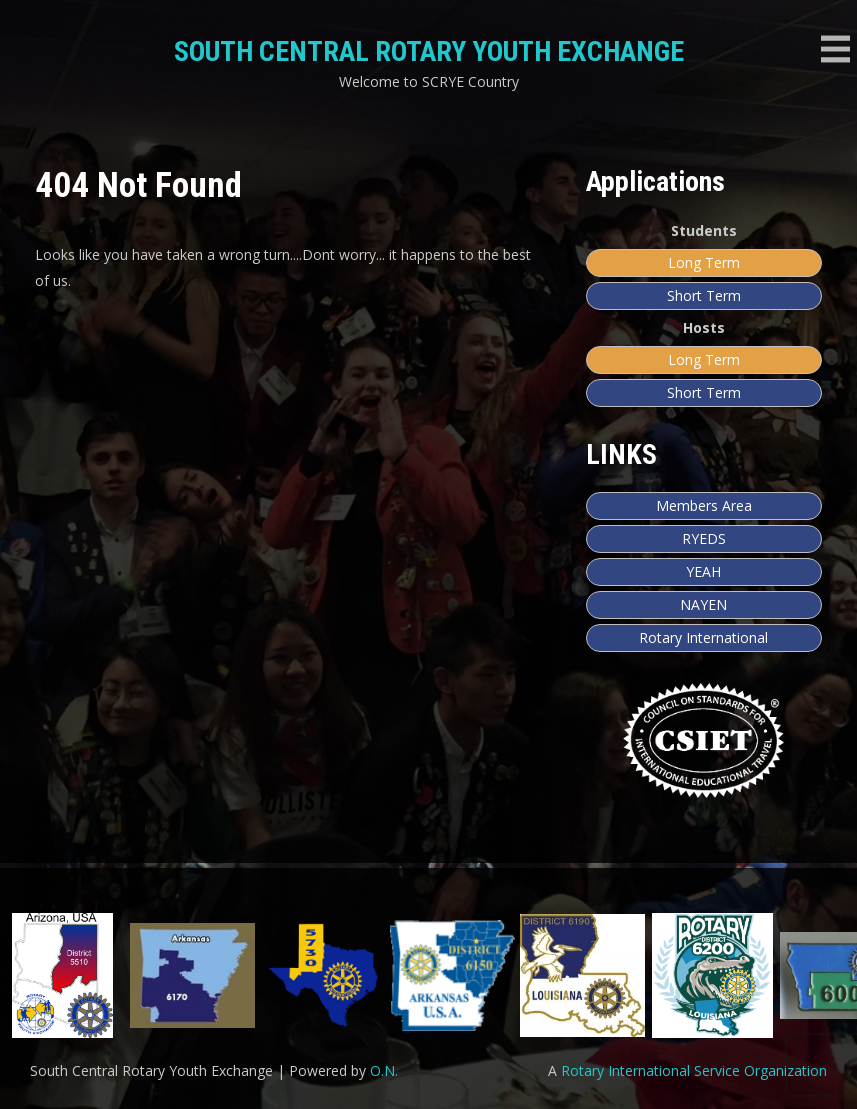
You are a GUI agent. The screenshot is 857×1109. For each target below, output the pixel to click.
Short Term (704, 295)
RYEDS (704, 538)
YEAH (703, 571)
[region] (428, 975)
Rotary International (703, 637)
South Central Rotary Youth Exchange (429, 51)
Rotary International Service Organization (694, 1070)
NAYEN (703, 604)
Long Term (704, 262)
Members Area (704, 505)
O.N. (384, 1070)
